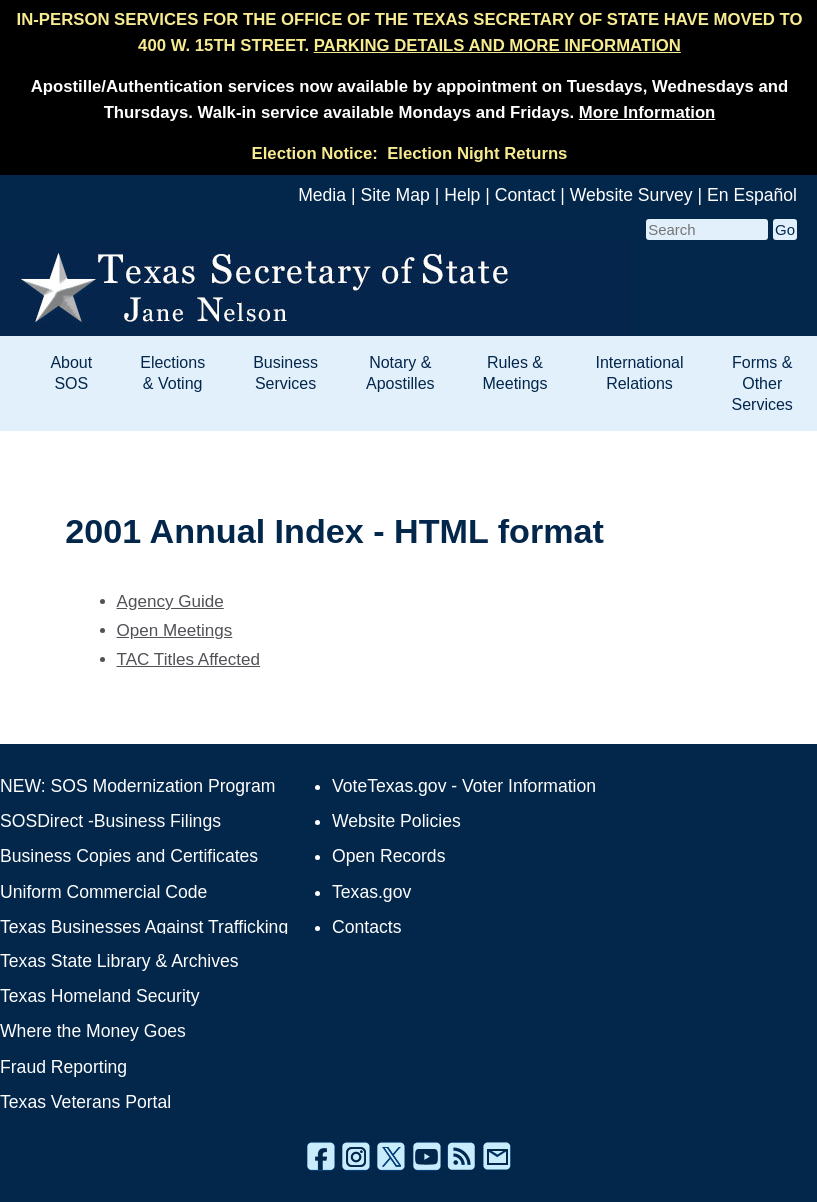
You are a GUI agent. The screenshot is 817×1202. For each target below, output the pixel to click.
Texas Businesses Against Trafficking (144, 927)
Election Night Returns (477, 153)
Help (462, 195)
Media (322, 195)
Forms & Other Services (762, 383)
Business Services (285, 373)
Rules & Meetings (515, 373)
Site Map (394, 195)
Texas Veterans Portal (85, 1102)
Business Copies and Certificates (129, 856)
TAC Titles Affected (189, 659)
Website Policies (396, 821)
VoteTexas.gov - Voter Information (464, 786)
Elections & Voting (172, 373)
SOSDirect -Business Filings (110, 821)
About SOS (71, 373)
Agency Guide (170, 601)
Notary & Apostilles (400, 373)
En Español (752, 195)
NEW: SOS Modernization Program (137, 786)
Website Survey (631, 195)
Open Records (388, 856)
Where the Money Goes (93, 1031)
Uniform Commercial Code (103, 892)
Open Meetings (175, 630)
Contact (525, 195)
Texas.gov (371, 892)
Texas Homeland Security (99, 996)
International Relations (639, 373)
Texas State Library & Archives (119, 961)
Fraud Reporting (63, 1067)
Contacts (366, 927)
